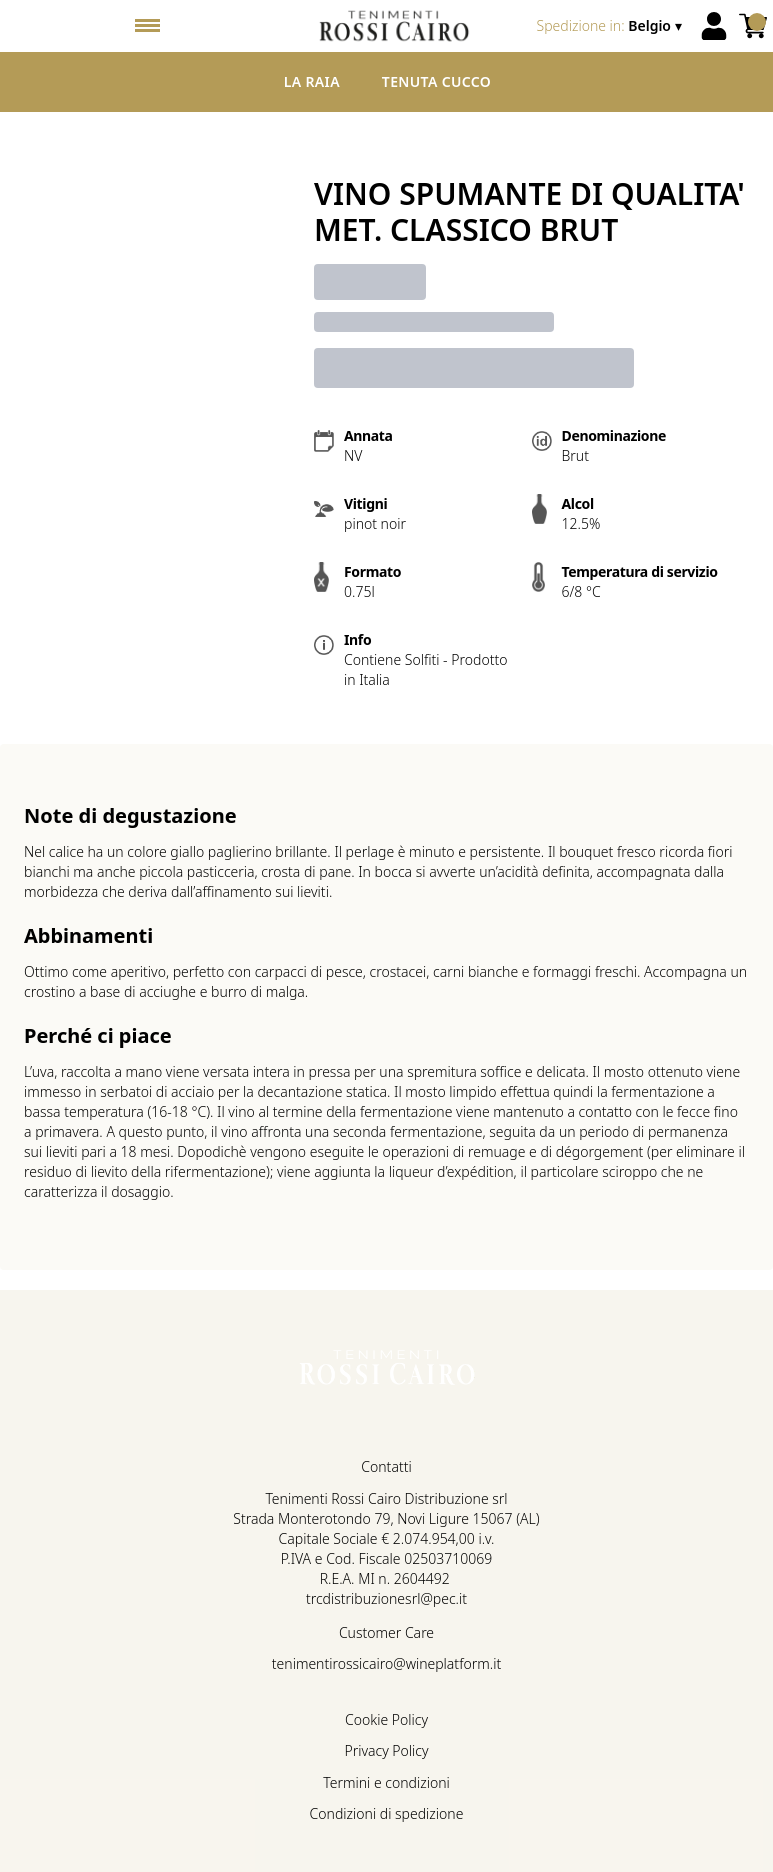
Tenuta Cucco (436, 81)
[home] (394, 26)
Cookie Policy (386, 1719)
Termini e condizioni (386, 1782)
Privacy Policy (386, 1750)
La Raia (312, 81)
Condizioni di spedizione (387, 1813)
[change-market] (611, 26)
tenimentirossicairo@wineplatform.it (386, 1663)
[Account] (714, 26)
